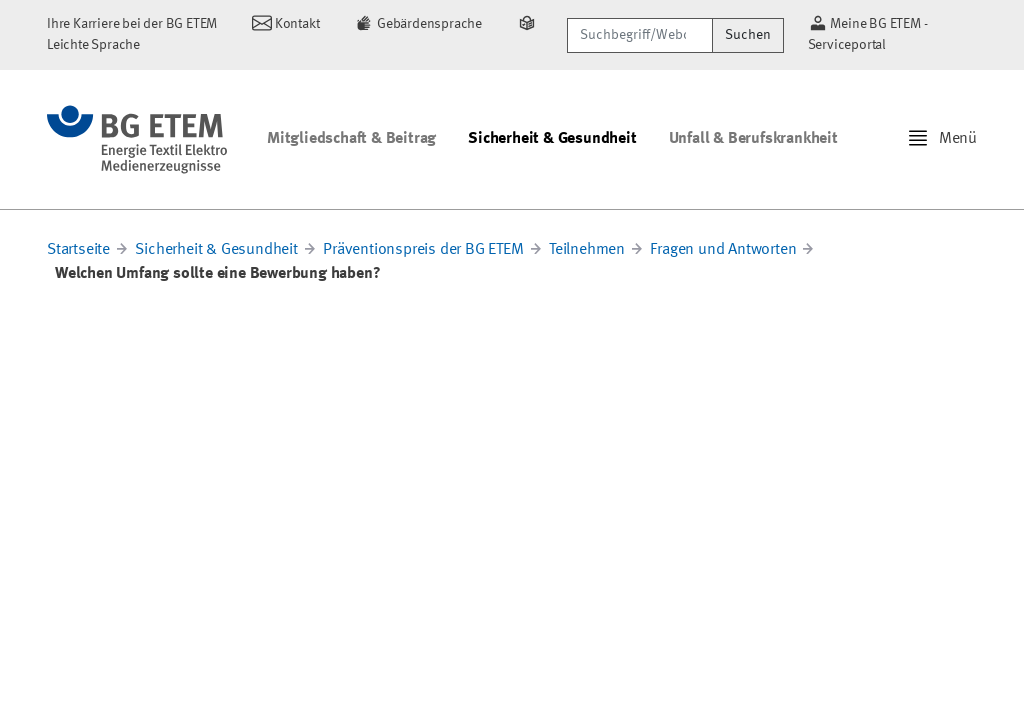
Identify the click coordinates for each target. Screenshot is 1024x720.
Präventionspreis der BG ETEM (423, 250)
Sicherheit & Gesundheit (552, 139)
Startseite (78, 250)
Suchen (748, 35)
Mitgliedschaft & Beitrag (351, 139)
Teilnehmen (587, 250)
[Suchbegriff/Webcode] (639, 35)
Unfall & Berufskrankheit (753, 139)
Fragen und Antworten (723, 250)
